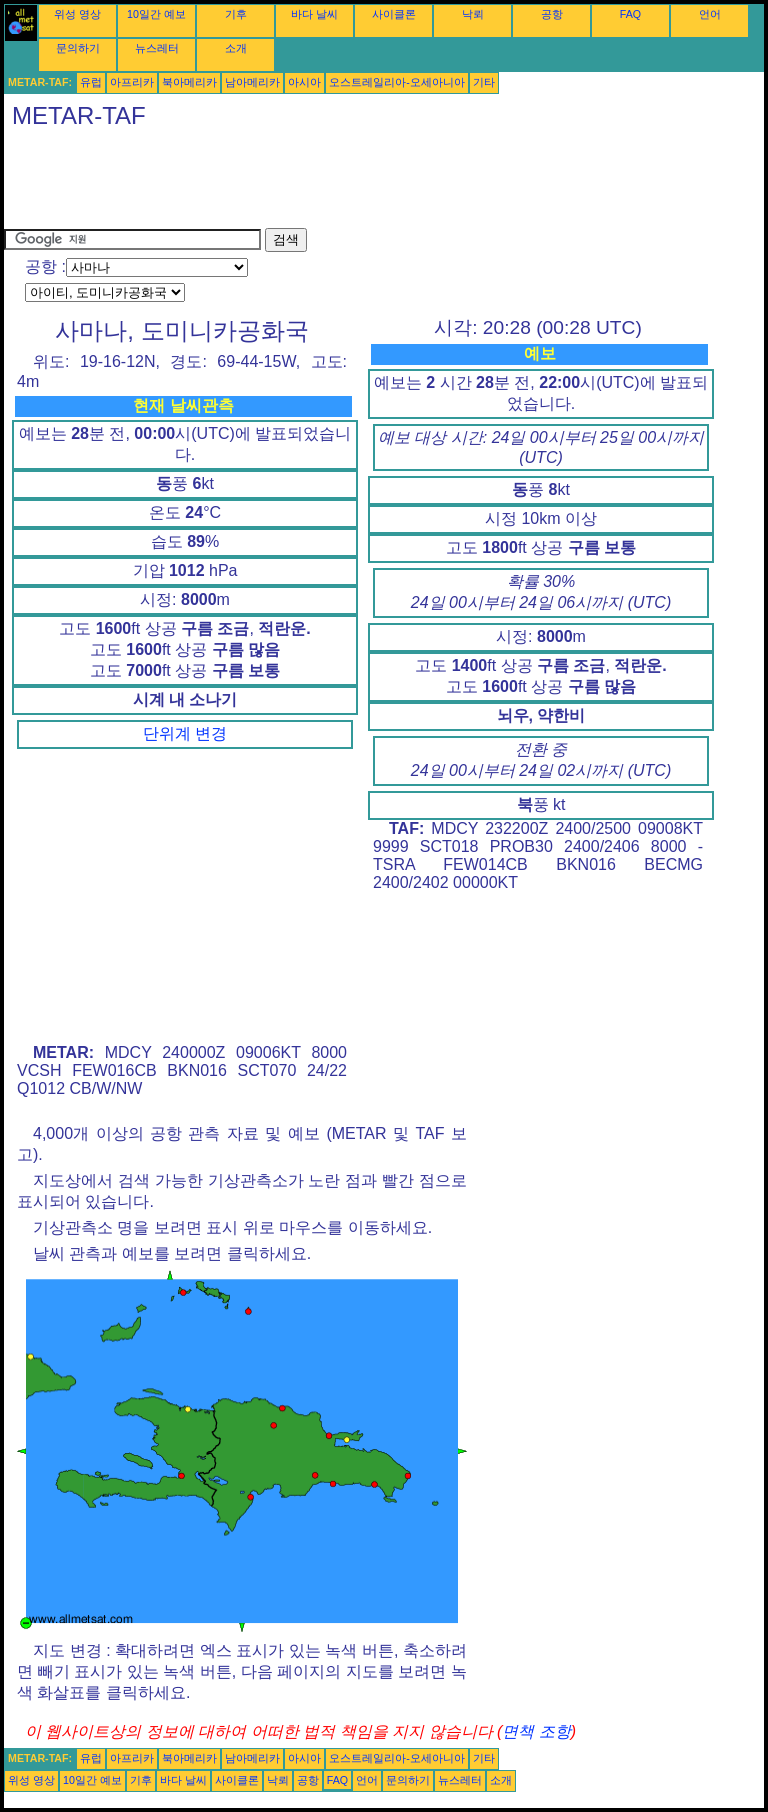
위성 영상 (77, 14)
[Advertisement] (368, 183)
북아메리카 (189, 82)
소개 (236, 48)
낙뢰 (473, 14)
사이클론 (394, 14)
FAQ (630, 14)
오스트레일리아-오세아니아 (397, 82)
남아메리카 (252, 82)
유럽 (91, 82)
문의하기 (78, 48)
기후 (236, 14)
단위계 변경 (185, 733)
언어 (710, 14)
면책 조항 (536, 1731)
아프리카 (132, 82)
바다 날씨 (314, 14)
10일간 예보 (156, 14)
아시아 (304, 82)
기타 (484, 82)
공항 (552, 14)
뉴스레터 (157, 48)
